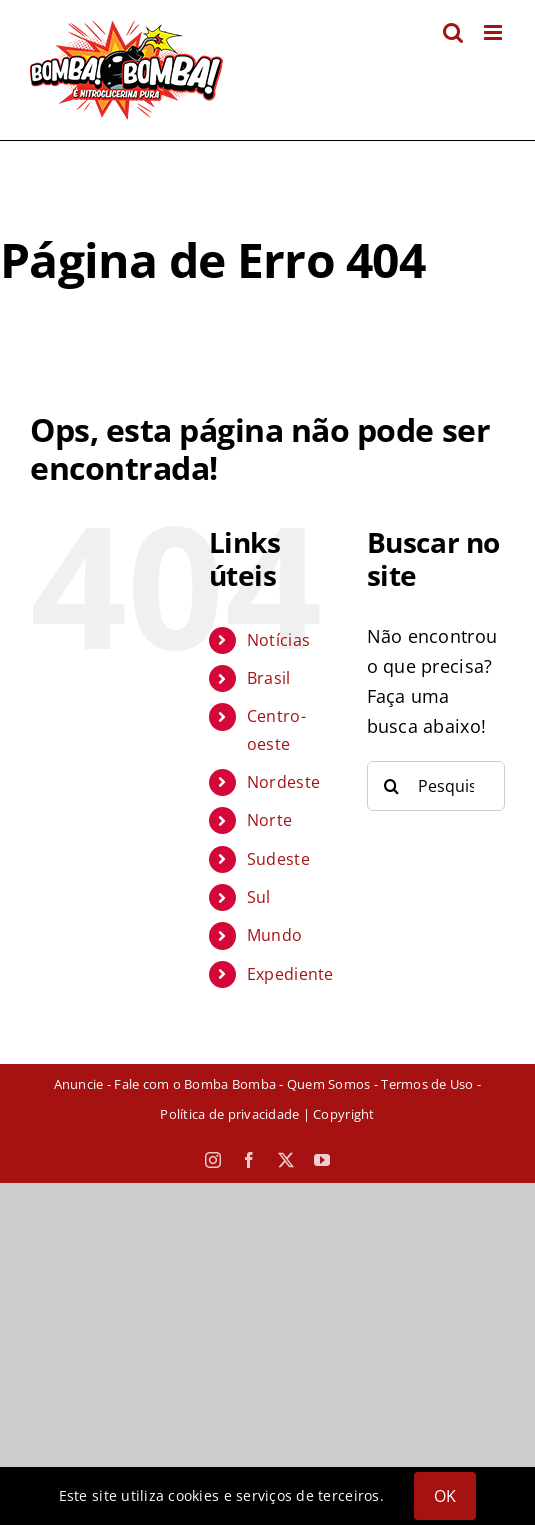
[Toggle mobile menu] (494, 32)
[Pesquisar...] (436, 786)
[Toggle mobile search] (453, 32)
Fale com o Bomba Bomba (195, 1084)
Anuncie (79, 1084)
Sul (259, 897)
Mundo (274, 935)
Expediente (290, 974)
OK (445, 1496)
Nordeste (283, 782)
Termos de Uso (427, 1084)
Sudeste (278, 859)
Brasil (269, 678)
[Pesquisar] (392, 786)
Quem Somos (329, 1084)
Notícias (278, 640)
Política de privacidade (229, 1114)
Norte (269, 820)
